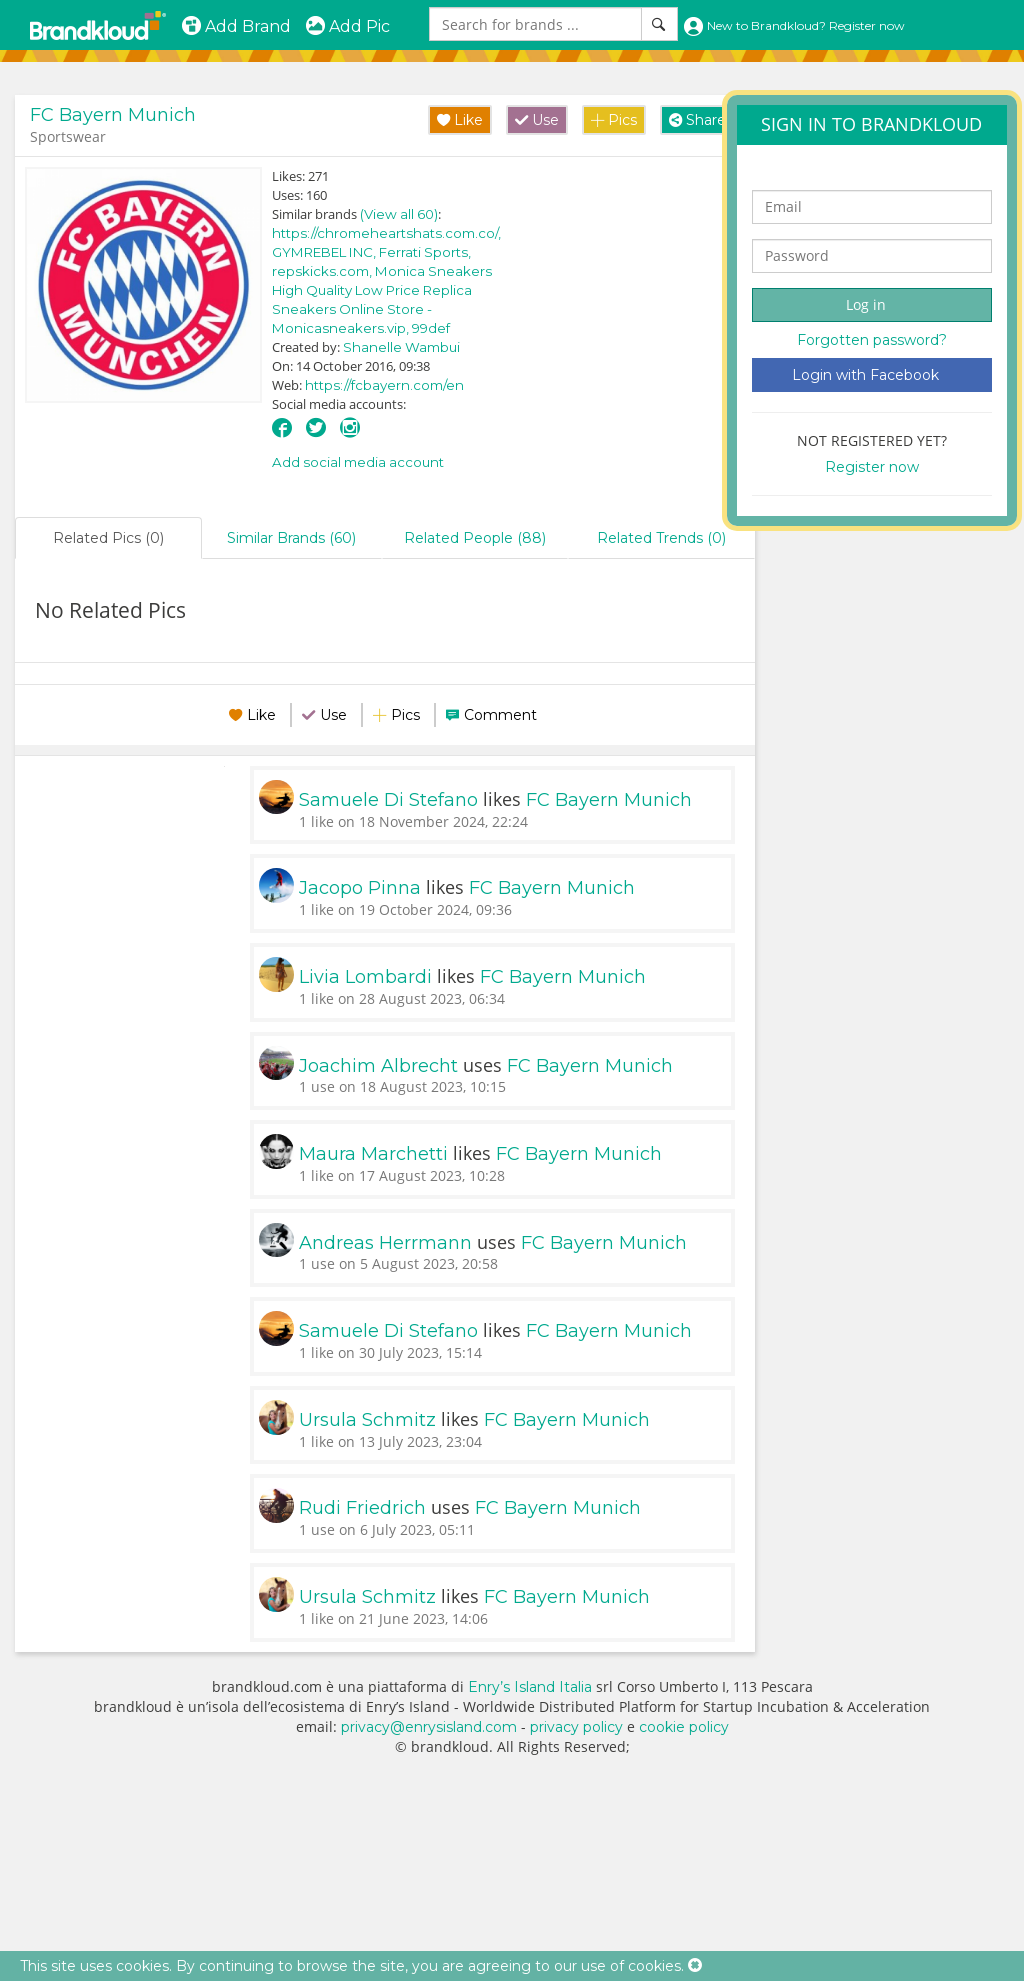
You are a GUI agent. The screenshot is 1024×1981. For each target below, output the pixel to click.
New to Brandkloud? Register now (794, 25)
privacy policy (576, 1727)
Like (460, 120)
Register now (872, 467)
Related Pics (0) (108, 538)
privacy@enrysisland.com (429, 1727)
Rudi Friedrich (362, 1508)
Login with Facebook (865, 375)
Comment (500, 715)
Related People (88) (475, 538)
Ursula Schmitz (367, 1420)
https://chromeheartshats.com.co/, (386, 233)
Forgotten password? (872, 340)
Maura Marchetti (373, 1154)
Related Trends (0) (661, 538)
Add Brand (236, 26)
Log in (866, 304)
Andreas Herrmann (385, 1243)
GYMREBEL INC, (325, 252)
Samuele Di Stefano (388, 800)
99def (431, 328)
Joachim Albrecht (378, 1066)
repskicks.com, (323, 271)
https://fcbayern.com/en (384, 385)
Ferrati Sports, (425, 252)
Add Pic (347, 26)
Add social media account (358, 462)
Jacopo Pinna (360, 888)
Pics (614, 120)
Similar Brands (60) (291, 538)
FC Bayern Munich (113, 115)
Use (537, 120)
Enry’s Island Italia (530, 1687)
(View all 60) (399, 214)
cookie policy (684, 1727)
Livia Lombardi (365, 977)
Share (697, 120)
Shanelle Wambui (401, 347)
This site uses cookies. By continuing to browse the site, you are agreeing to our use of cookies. (352, 1966)
